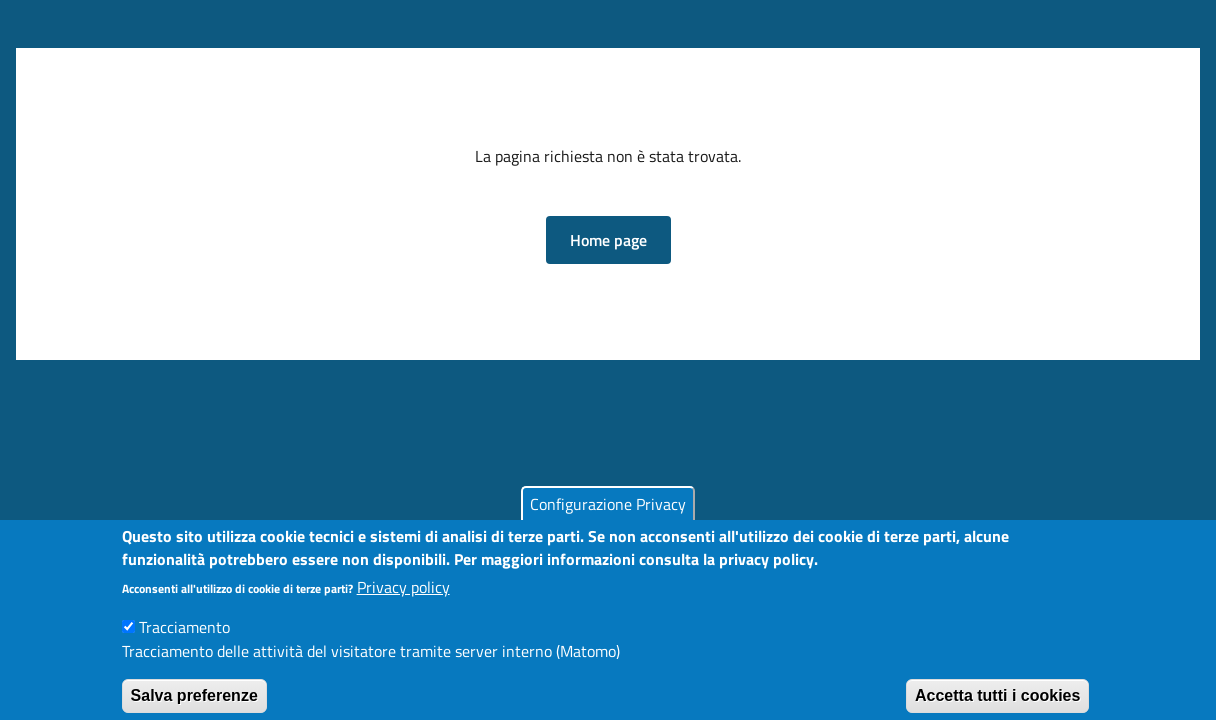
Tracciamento (184, 637)
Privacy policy (403, 597)
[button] (608, 240)
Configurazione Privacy (608, 514)
